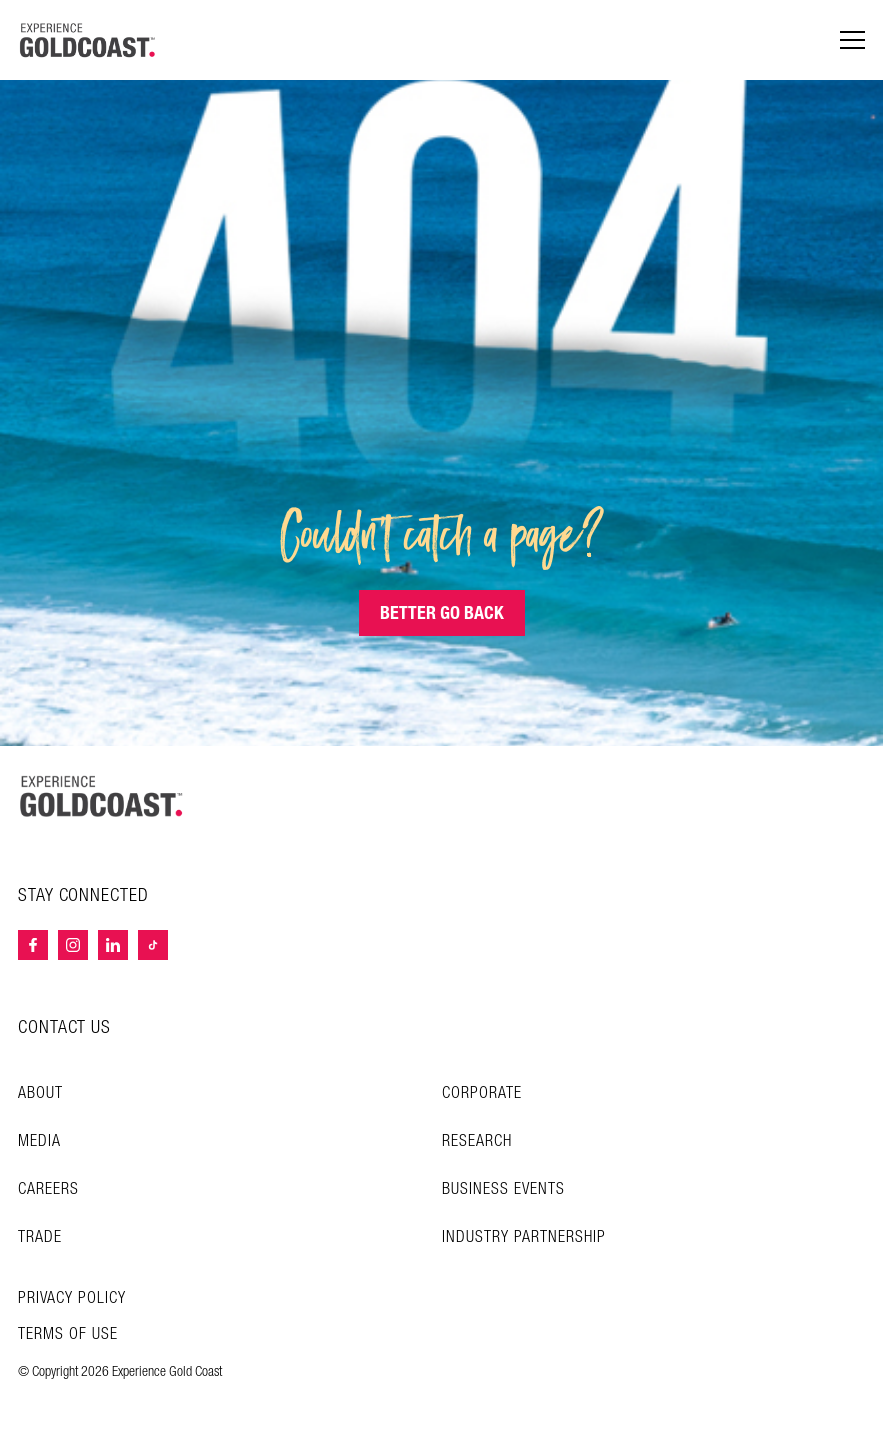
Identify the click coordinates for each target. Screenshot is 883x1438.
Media (39, 1141)
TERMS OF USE (68, 1335)
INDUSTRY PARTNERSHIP (524, 1237)
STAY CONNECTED (83, 896)
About (40, 1093)
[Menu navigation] (852, 40)
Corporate (482, 1093)
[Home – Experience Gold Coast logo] (102, 796)
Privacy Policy (72, 1299)
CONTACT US (64, 1027)
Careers (48, 1189)
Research (477, 1141)
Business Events (503, 1189)
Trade (40, 1237)
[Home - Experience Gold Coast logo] (88, 40)
